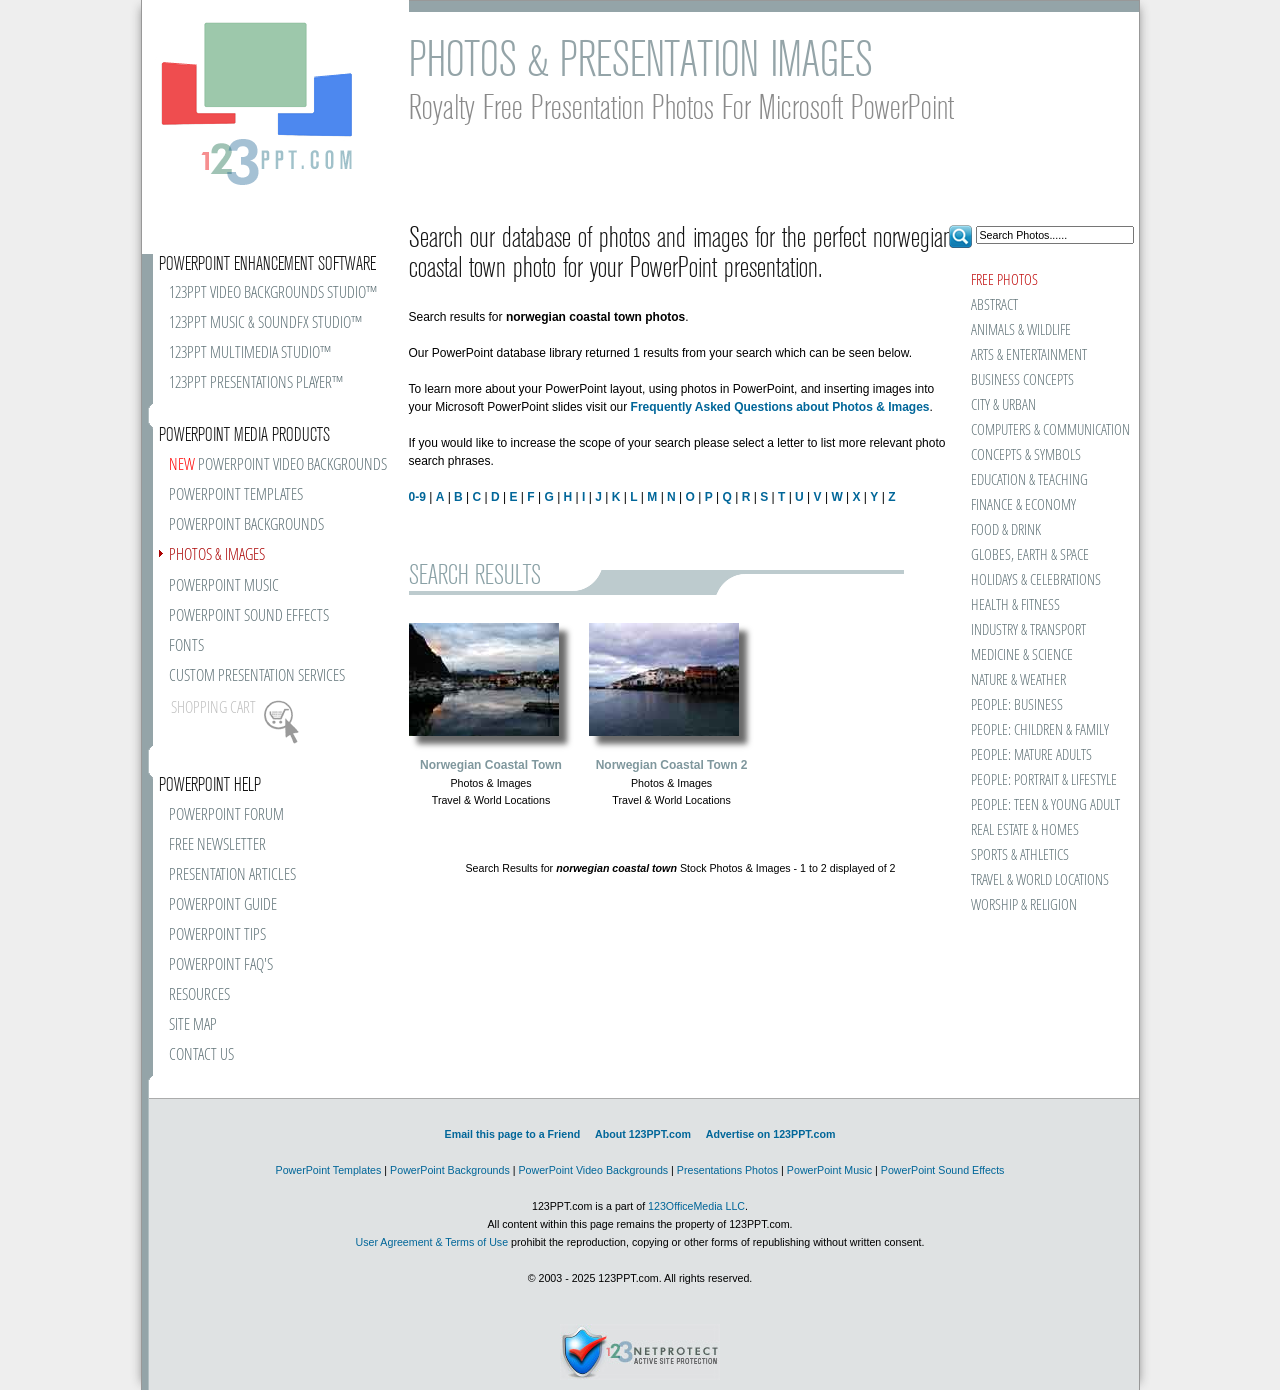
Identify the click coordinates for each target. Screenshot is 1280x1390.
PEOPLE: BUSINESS (1017, 705)
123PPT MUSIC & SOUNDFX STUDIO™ (265, 323)
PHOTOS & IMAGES (217, 555)
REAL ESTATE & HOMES (1025, 830)
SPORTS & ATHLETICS (1020, 855)
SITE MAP (193, 1025)
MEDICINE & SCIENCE (1022, 655)
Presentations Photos (727, 1170)
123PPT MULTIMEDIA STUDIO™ (250, 353)
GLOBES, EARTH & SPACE (1030, 555)
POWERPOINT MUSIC (224, 586)
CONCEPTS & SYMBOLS (1026, 455)
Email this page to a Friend (513, 1134)
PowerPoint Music (829, 1170)
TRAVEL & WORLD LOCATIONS (1040, 880)
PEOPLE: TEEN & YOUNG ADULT (1045, 805)
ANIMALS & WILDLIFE (1021, 330)
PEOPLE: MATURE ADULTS (1031, 755)
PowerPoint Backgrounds (450, 1170)
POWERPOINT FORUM (226, 815)
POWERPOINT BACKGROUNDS (246, 525)
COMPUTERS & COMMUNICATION (1049, 430)
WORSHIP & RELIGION (1024, 905)
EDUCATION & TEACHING (1029, 480)
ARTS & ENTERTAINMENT (1029, 355)
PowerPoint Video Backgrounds (593, 1170)
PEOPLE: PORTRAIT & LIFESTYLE (1044, 780)
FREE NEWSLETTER (217, 845)
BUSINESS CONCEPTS (1022, 380)
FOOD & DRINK (1006, 530)
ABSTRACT (994, 305)
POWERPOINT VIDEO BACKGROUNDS (278, 465)
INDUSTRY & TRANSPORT (1028, 630)
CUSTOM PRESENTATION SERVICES (257, 676)
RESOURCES (199, 995)
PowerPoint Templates (329, 1170)
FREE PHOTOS (1004, 280)
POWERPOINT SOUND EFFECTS (249, 616)
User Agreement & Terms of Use (431, 1242)
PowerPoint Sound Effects (943, 1170)
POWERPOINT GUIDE (223, 905)
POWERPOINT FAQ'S (221, 965)
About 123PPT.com (643, 1134)
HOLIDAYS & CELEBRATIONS (1036, 580)
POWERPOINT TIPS (217, 935)
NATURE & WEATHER (1018, 680)
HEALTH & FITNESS (1015, 605)
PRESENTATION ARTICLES (232, 875)
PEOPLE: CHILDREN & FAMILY (1040, 730)
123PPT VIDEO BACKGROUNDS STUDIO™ (273, 293)
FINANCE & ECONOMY (1023, 505)
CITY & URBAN (1003, 405)
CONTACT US (201, 1055)
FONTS (186, 646)
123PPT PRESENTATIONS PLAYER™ (256, 383)
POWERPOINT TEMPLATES (236, 495)
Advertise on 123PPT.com (771, 1134)
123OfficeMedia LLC (696, 1206)
